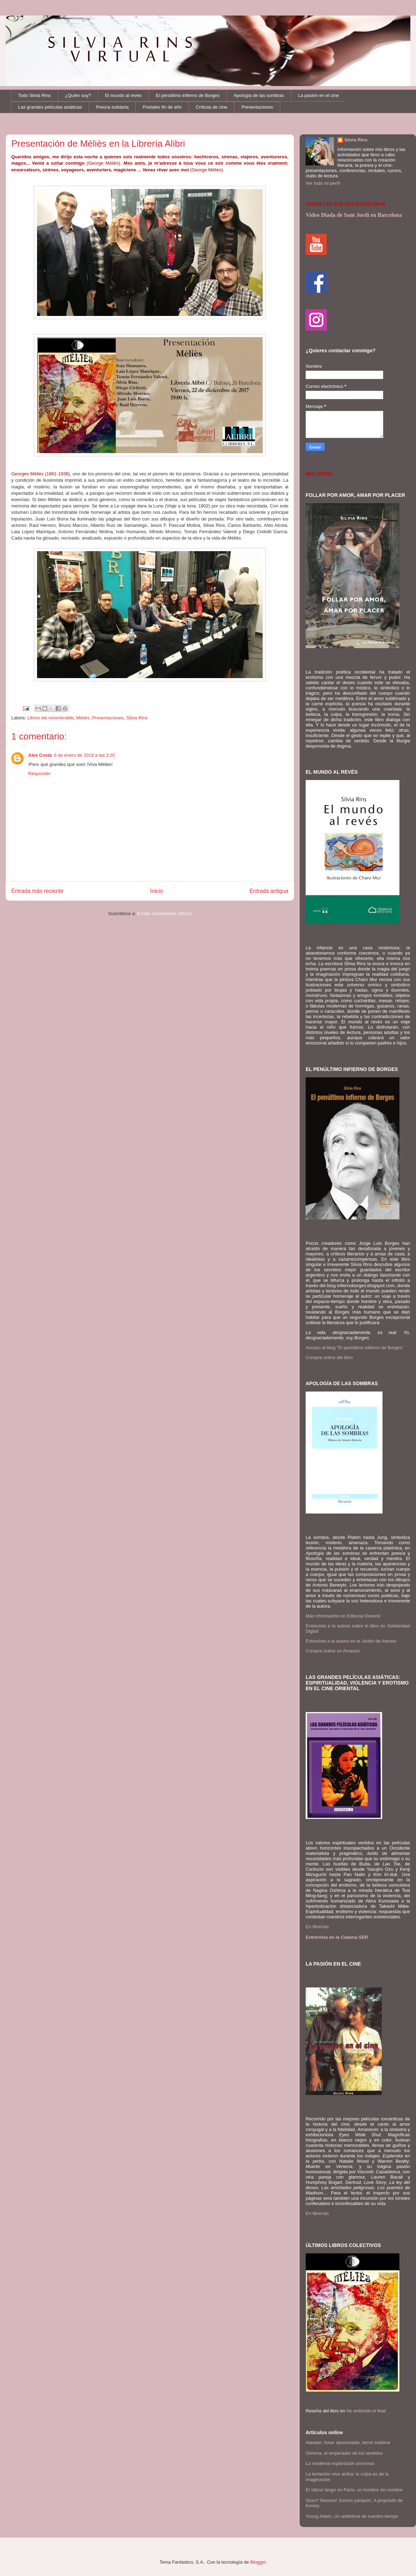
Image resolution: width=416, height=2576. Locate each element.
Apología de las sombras (258, 95)
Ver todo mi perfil (323, 183)
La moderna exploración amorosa (340, 2463)
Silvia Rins (137, 717)
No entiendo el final (366, 2410)
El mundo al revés (123, 95)
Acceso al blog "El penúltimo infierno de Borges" (355, 1347)
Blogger (258, 2562)
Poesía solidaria (112, 107)
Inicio (156, 891)
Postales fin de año (162, 107)
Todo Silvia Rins (34, 95)
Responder (39, 773)
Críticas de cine (211, 107)
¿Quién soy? (78, 95)
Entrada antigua (269, 891)
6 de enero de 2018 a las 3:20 (84, 755)
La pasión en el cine (318, 95)
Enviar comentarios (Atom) (164, 913)
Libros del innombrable (50, 717)
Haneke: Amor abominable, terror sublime (348, 2442)
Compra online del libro (329, 1357)
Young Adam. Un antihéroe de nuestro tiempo (352, 2516)
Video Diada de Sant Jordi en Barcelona (354, 215)
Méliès (83, 717)
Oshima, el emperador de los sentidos (344, 2453)
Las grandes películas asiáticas (50, 107)
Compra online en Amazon (333, 1651)
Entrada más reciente (37, 891)
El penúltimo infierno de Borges (188, 95)
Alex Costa (40, 755)
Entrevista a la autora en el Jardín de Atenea (351, 1641)
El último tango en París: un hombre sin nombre (354, 2489)
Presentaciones (257, 107)
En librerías (317, 1926)
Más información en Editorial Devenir (343, 1616)
